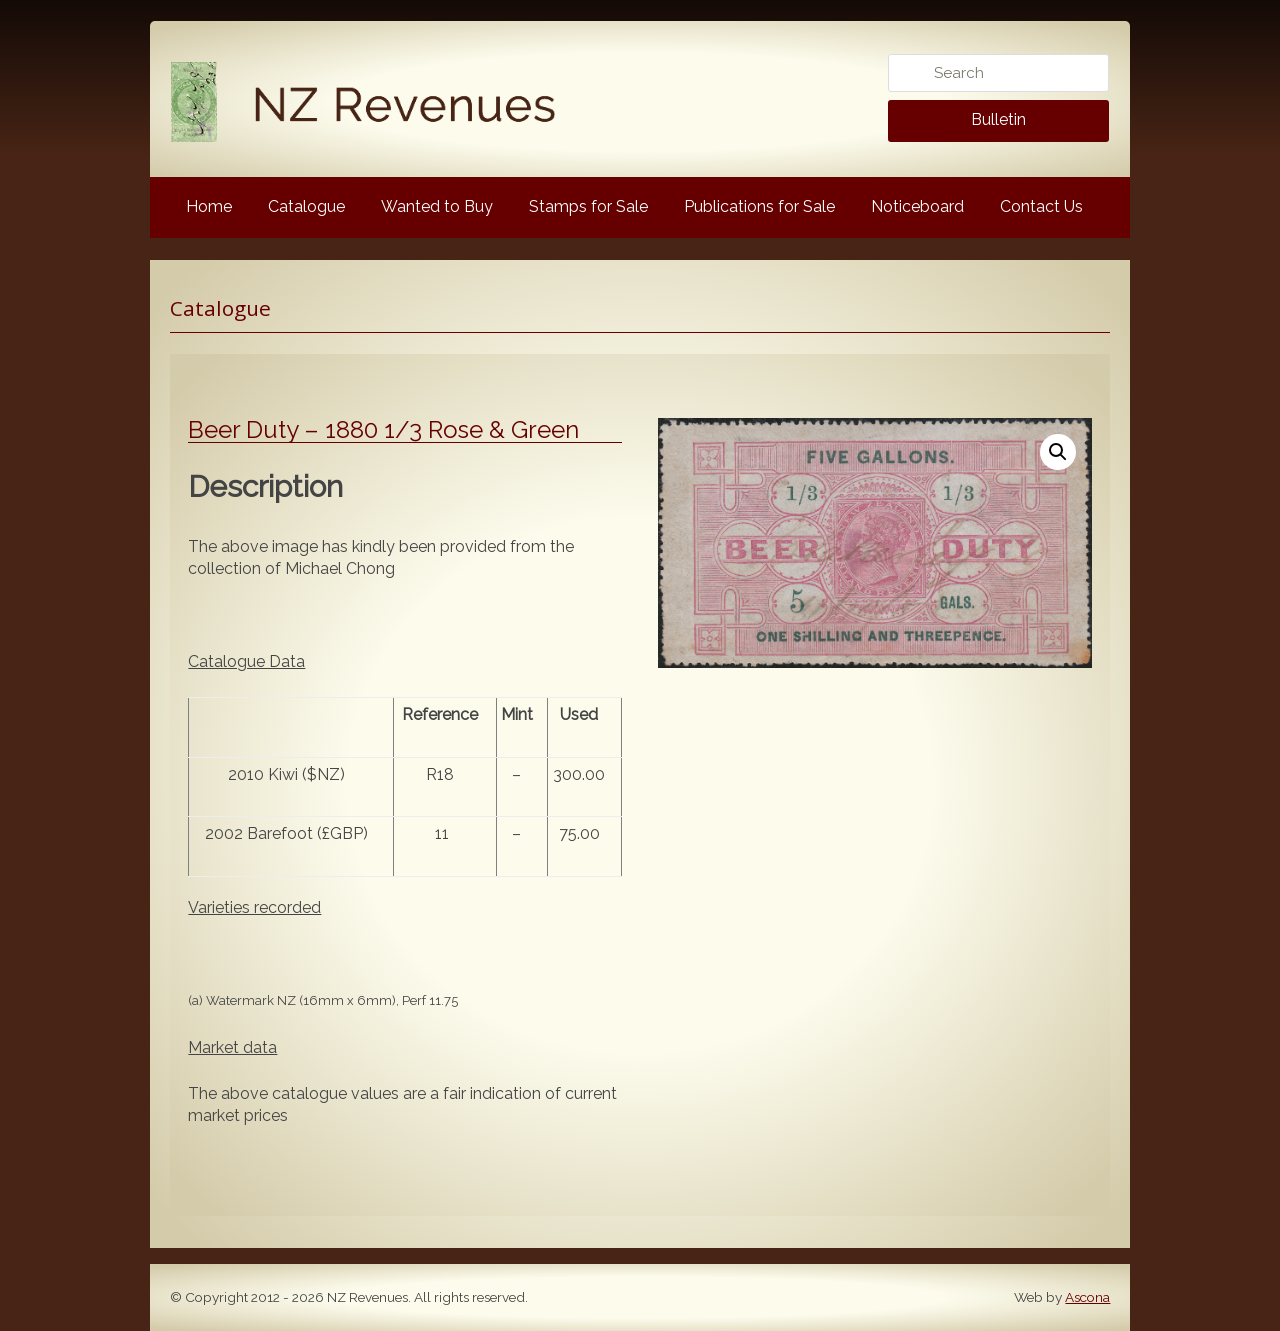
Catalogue (306, 206)
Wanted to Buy (437, 206)
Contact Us (1041, 206)
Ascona (1087, 1297)
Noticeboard (917, 206)
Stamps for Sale (588, 206)
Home (209, 206)
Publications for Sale (759, 206)
